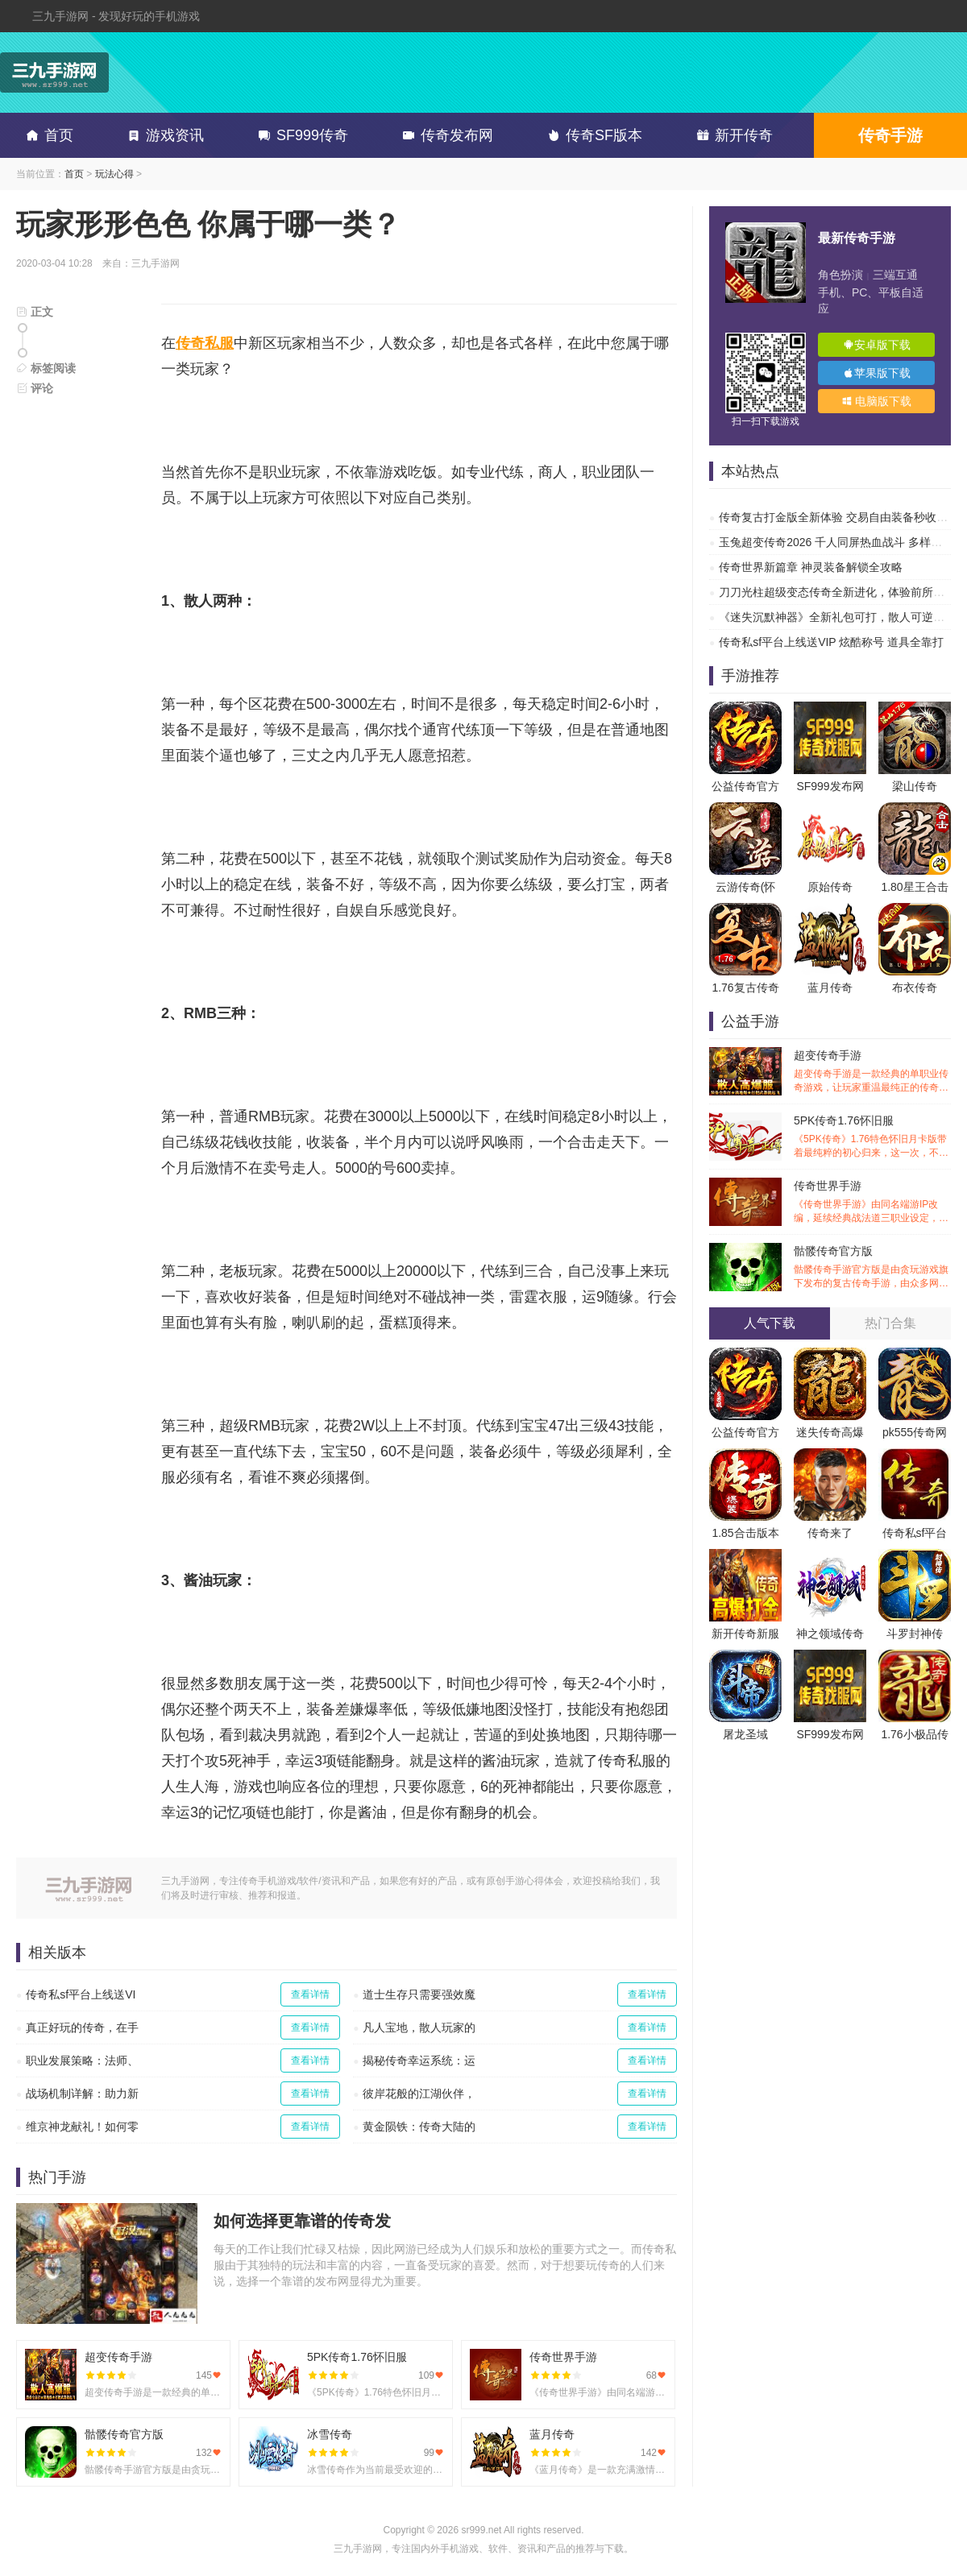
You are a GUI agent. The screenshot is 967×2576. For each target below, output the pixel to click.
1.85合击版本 (745, 1532)
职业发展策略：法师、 (82, 2060)
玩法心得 (114, 174)
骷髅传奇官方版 (872, 1267)
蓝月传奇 (830, 987)
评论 (34, 388)
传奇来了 (830, 1532)
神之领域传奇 (830, 1633)
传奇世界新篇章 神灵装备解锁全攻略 (811, 567)
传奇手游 (890, 135)
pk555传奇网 (914, 1432)
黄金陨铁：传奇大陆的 (419, 2126)
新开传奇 (732, 135)
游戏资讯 (163, 135)
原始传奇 (830, 886)
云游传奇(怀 (746, 886)
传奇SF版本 (592, 135)
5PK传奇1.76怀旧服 (872, 1137)
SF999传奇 (300, 135)
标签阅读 (46, 368)
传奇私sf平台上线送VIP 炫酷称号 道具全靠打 (831, 642)
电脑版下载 (876, 401)
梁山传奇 (914, 786)
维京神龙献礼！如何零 (82, 2126)
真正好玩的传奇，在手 (82, 2027)
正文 (34, 311)
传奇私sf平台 (915, 1532)
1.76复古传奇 (745, 987)
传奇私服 (205, 343)
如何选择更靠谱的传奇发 (302, 2221)
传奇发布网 (444, 135)
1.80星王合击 (914, 886)
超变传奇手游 (872, 1072)
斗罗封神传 (914, 1633)
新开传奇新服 (745, 1633)
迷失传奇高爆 (830, 1432)
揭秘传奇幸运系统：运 (419, 2060)
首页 (46, 135)
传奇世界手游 (872, 1202)
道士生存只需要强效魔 (419, 1994)
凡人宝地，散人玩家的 (419, 2027)
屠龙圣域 (745, 1734)
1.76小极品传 (914, 1734)
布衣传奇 (914, 987)
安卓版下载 (877, 344)
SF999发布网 (829, 786)
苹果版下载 (877, 373)
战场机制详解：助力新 (82, 2093)
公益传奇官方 (745, 786)
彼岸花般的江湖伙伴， (419, 2093)
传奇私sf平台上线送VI (80, 1994)
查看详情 (310, 1994)
